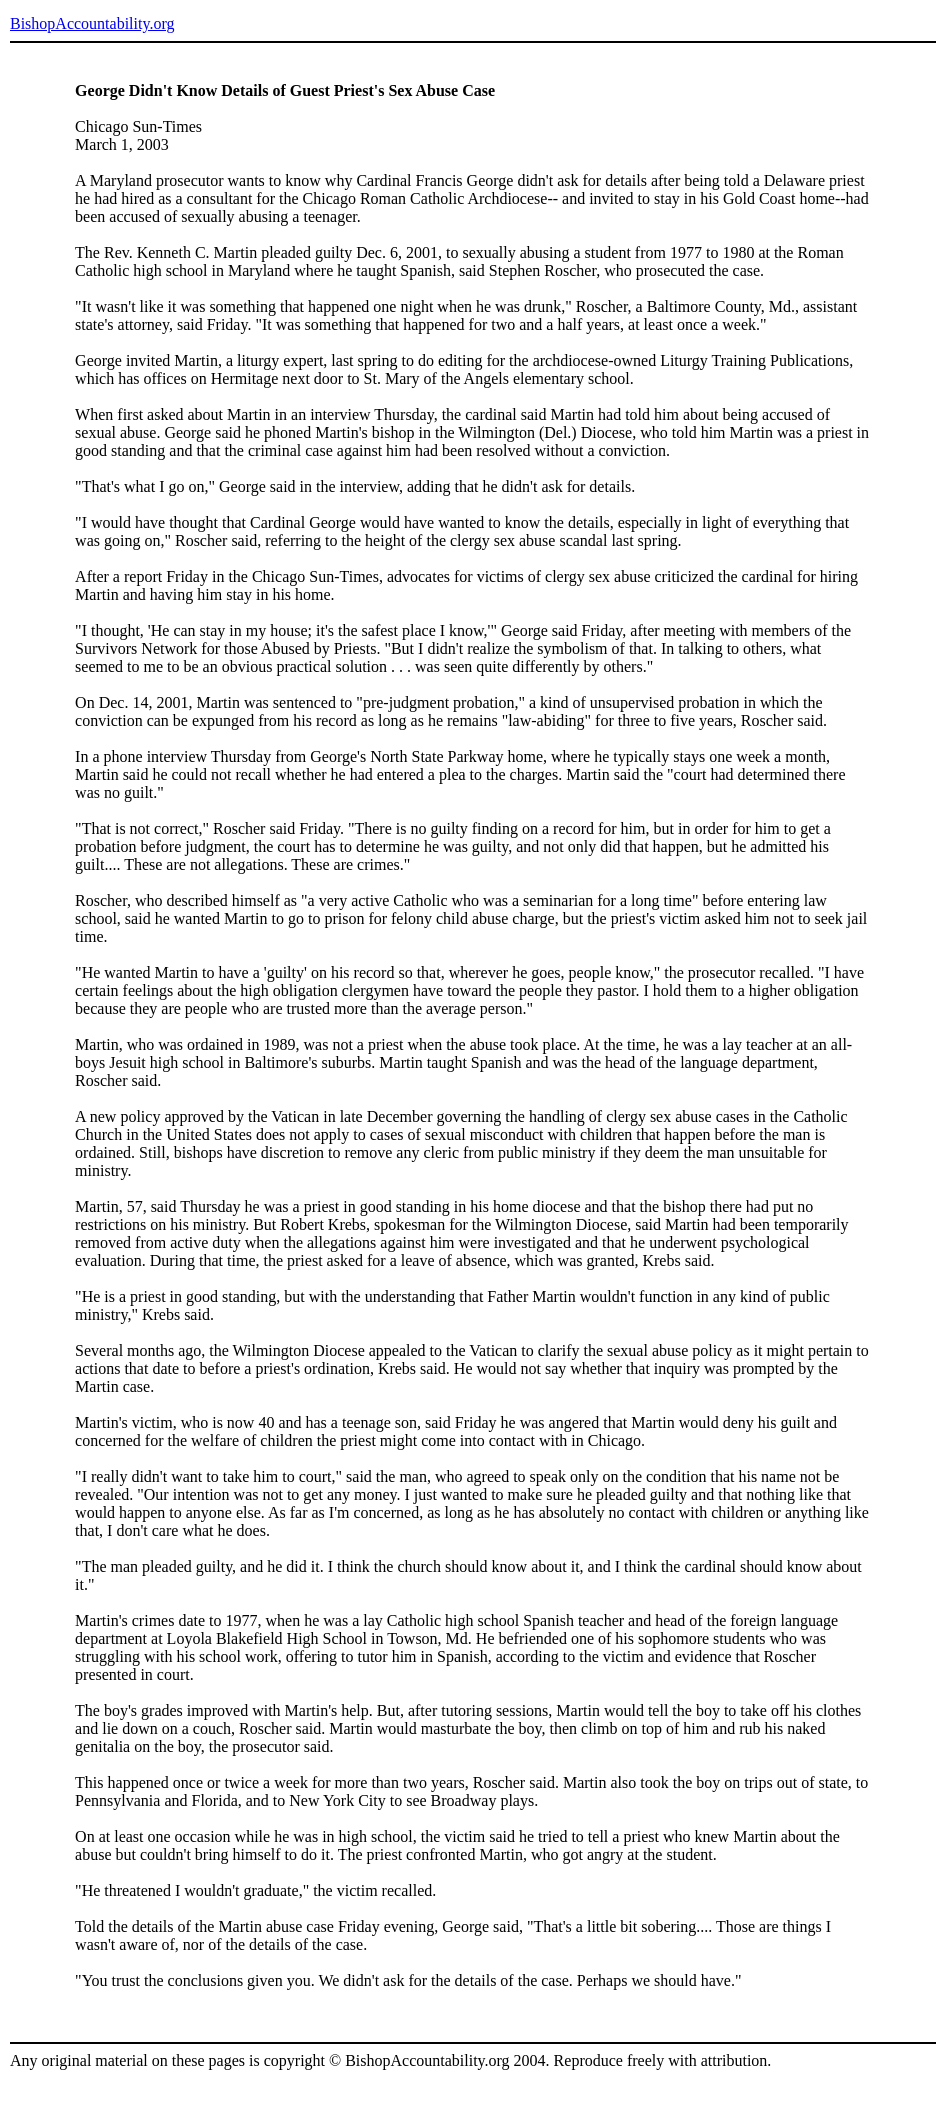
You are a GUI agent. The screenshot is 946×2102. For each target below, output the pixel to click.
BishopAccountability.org (92, 23)
